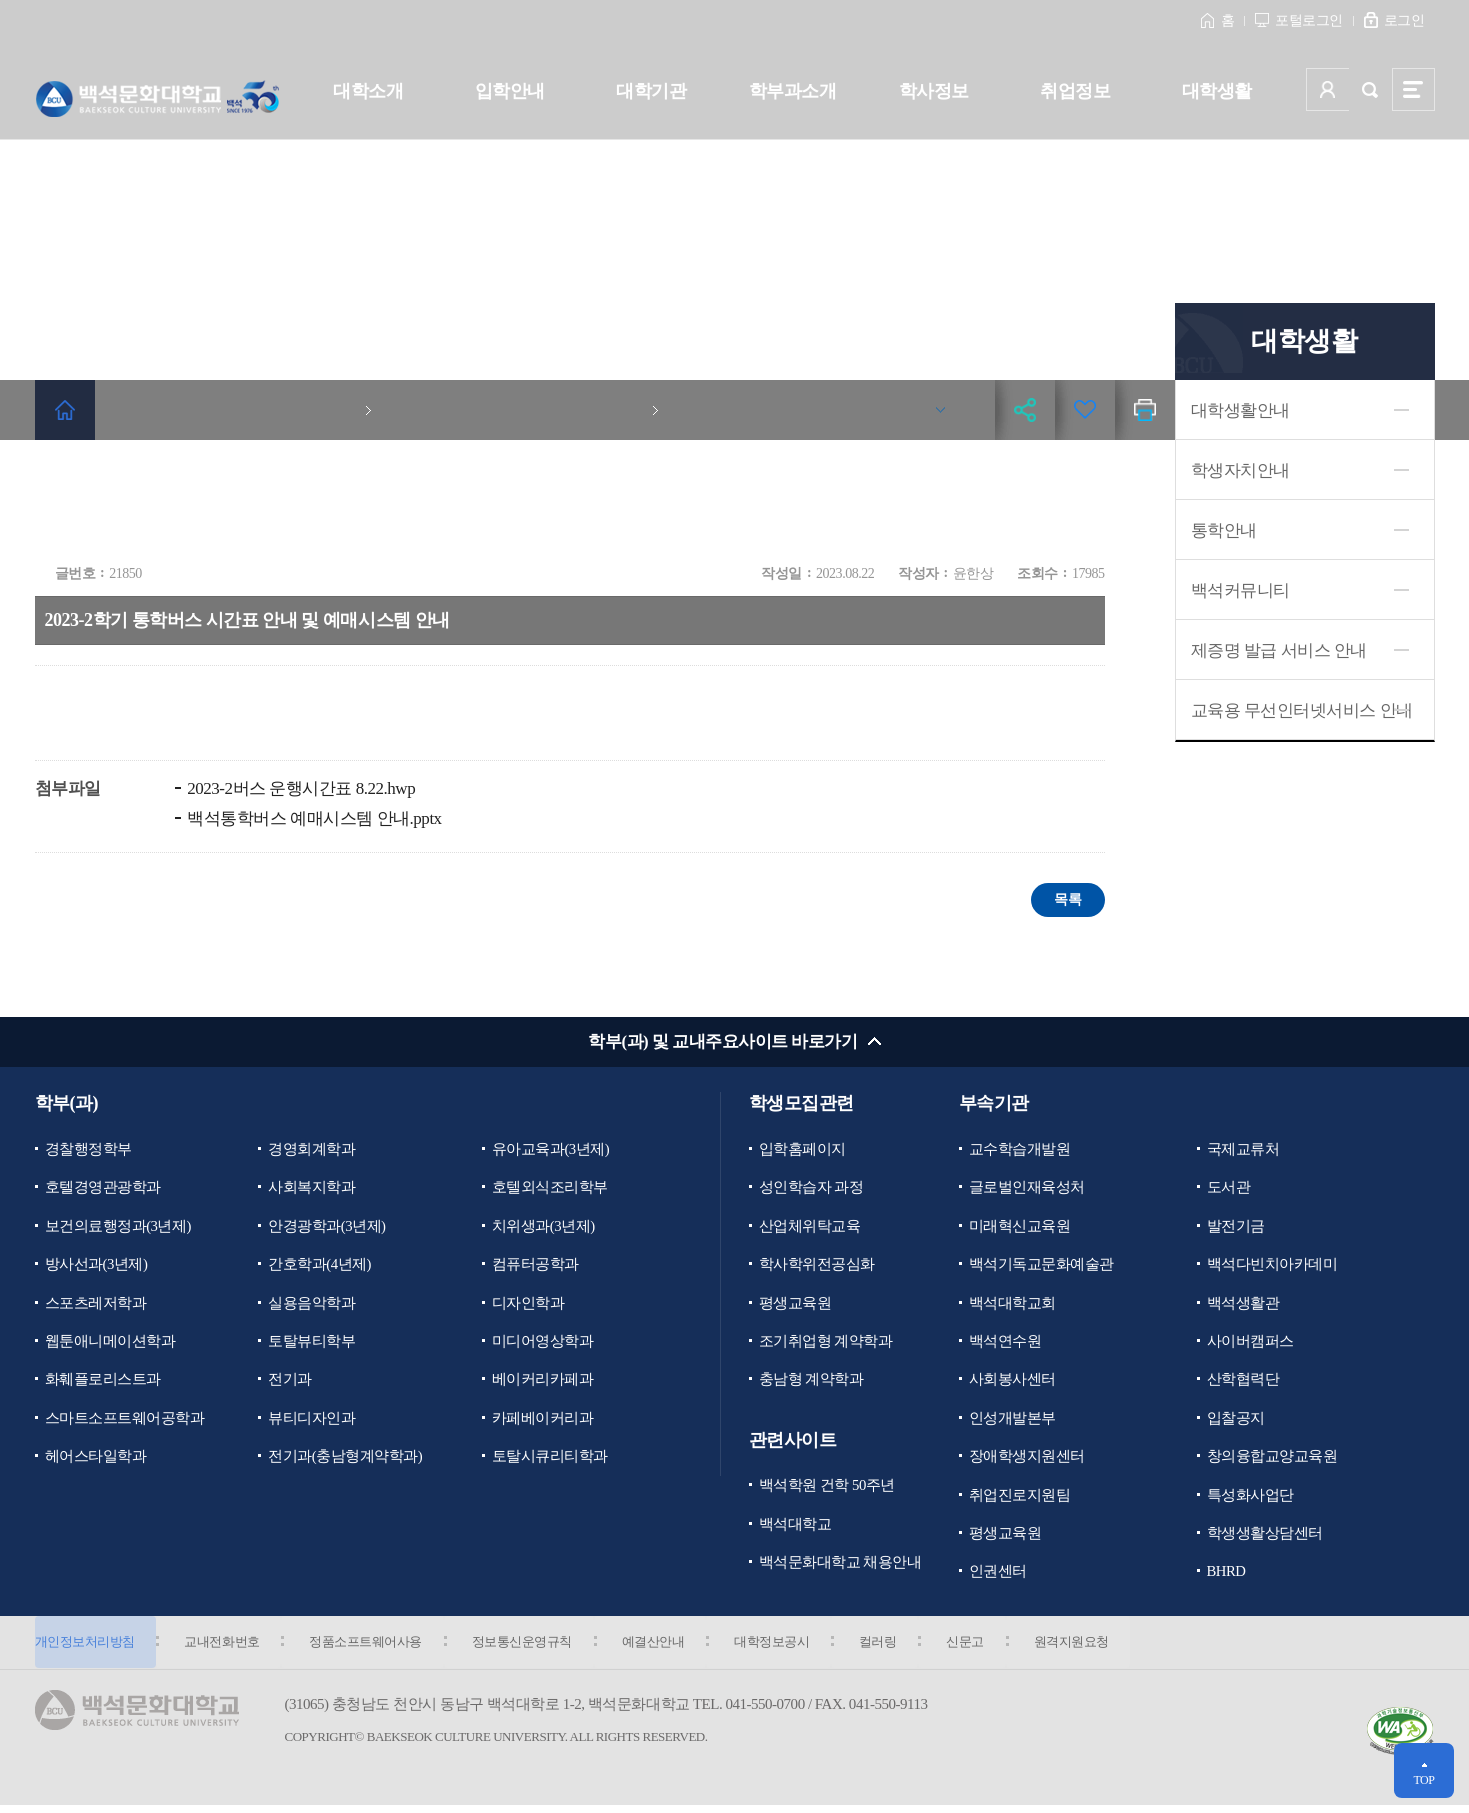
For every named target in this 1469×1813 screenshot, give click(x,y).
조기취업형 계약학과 (826, 1343)
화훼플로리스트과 (103, 1382)
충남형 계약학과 (811, 1382)
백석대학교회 (1012, 1304)
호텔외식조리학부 (550, 1188)
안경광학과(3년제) (327, 1227)
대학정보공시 (787, 1647)
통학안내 (1224, 530)
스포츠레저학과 (96, 1304)
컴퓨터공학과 (535, 1266)
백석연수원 (1005, 1343)
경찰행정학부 (88, 1149)
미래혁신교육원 (1020, 1227)
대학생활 (1217, 91)
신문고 (988, 1647)
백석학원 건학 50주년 (827, 1488)
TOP (1423, 1780)
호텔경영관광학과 (103, 1188)
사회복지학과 (311, 1188)
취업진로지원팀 (1020, 1498)
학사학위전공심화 (817, 1266)
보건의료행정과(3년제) (118, 1227)
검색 (1370, 89)
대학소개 (368, 91)
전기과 (290, 1382)
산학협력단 (1243, 1382)
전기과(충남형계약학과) (345, 1459)
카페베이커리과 (543, 1421)
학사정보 (934, 91)
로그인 (1404, 20)
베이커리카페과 (543, 1382)
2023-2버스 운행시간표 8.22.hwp (300, 788)
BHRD (1227, 1576)
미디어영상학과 (543, 1343)
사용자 (1327, 89)
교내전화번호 (225, 1647)
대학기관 (651, 91)
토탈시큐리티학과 (550, 1459)
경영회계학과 (311, 1149)
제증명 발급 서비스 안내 (1279, 650)
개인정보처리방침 (85, 1647)
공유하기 (1025, 410)
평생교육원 (795, 1304)
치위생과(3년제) (543, 1227)
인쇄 (1145, 410)
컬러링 (897, 1647)
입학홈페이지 (802, 1149)
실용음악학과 (311, 1304)
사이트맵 (1413, 89)
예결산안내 (666, 1647)
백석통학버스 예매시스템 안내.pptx (313, 818)
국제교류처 (1243, 1149)
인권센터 (998, 1576)
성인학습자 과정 (811, 1188)
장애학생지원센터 (1027, 1459)
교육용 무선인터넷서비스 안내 (1302, 710)
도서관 (1229, 1188)
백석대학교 (795, 1527)
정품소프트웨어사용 (372, 1647)
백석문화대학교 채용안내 (840, 1566)
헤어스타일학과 (96, 1459)
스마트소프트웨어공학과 (125, 1421)
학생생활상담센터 (1265, 1537)
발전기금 (1236, 1227)
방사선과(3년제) (96, 1266)
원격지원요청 (1097, 1647)
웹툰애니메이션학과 (110, 1343)
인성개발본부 (1012, 1421)
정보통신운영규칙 (531, 1647)
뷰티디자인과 (311, 1421)
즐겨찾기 (1085, 410)
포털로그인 (1309, 20)
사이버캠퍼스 (1250, 1343)
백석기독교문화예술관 (1041, 1266)
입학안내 (510, 91)
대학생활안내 (1240, 410)
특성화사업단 (1250, 1498)
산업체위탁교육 (810, 1227)
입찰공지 (1236, 1421)
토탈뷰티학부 (311, 1343)
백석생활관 (1243, 1304)
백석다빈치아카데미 (1272, 1266)
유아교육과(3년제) (551, 1149)
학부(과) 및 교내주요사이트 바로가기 (722, 1042)
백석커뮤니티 (1240, 590)
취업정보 (1075, 91)
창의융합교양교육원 (1272, 1459)
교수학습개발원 (1020, 1149)
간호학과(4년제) (319, 1266)
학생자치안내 (1240, 470)
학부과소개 (793, 91)
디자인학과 (528, 1304)
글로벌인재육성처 (1027, 1188)
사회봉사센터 (1012, 1382)
